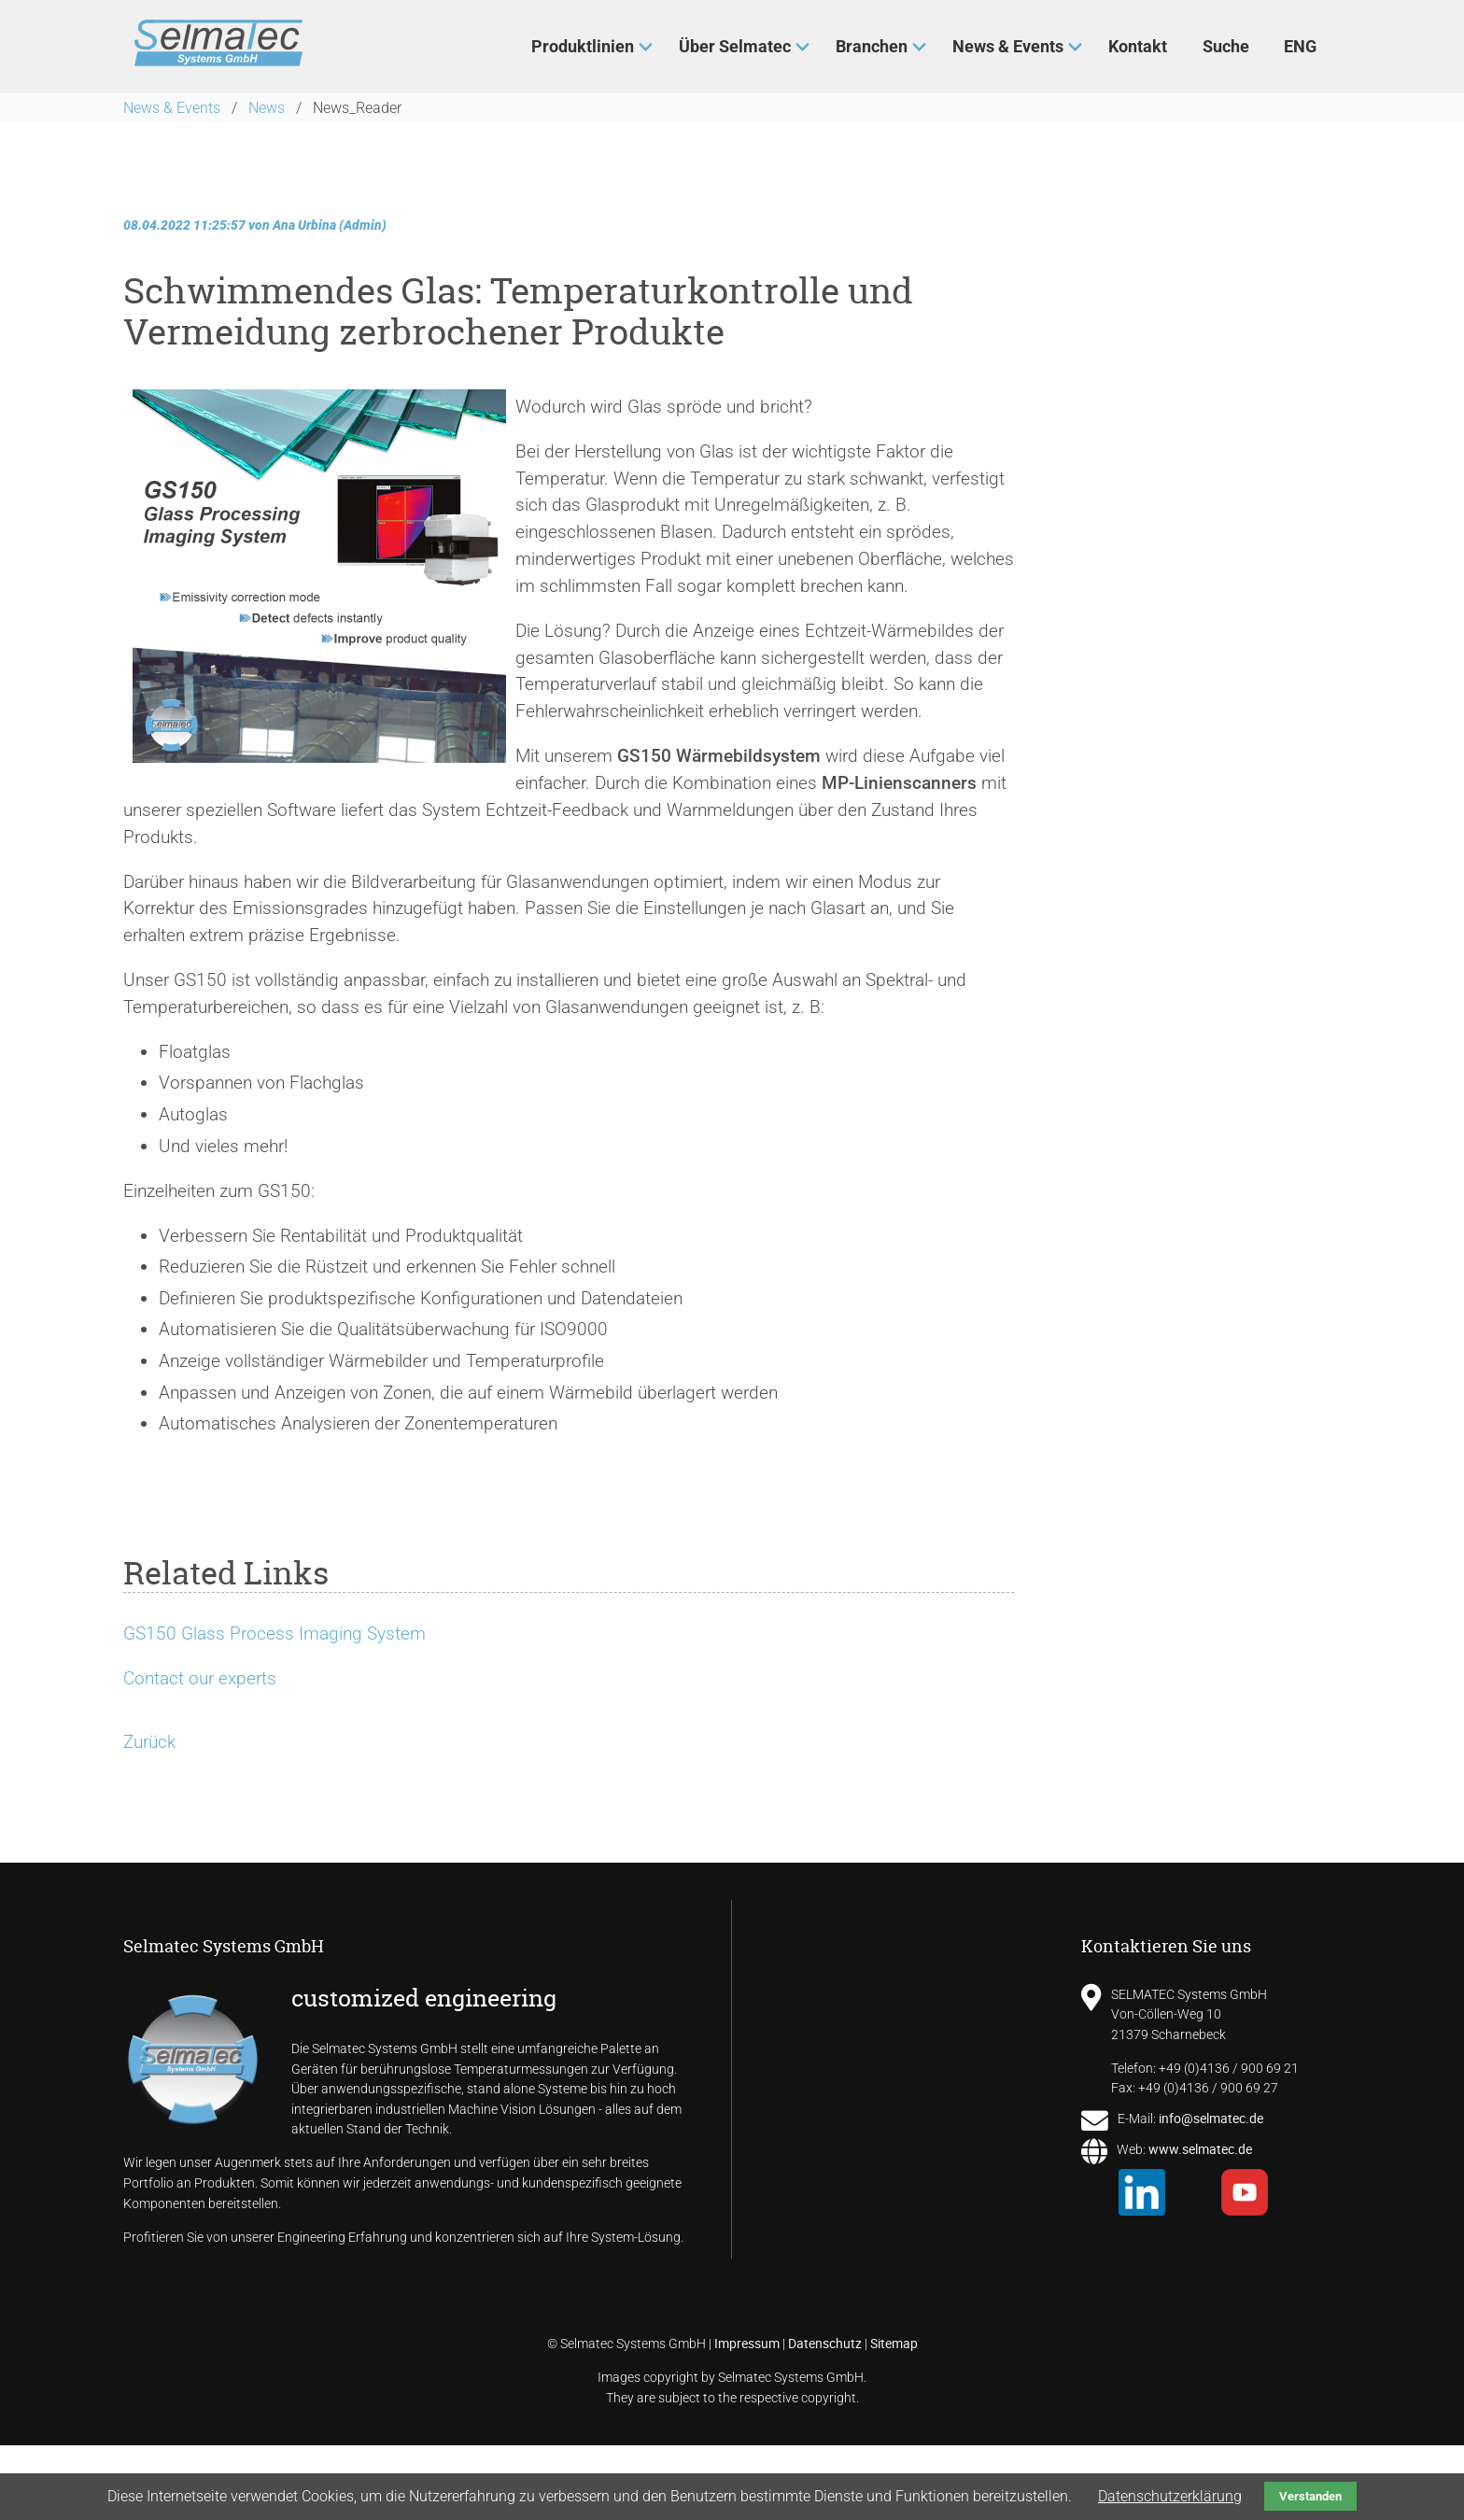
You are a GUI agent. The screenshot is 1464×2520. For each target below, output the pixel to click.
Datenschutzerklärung (1170, 2496)
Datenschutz (825, 2343)
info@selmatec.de (1211, 2118)
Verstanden (1310, 2496)
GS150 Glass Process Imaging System (274, 1633)
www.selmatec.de (1200, 2149)
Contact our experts (199, 1678)
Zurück (149, 1742)
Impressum (747, 2343)
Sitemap (894, 2343)
